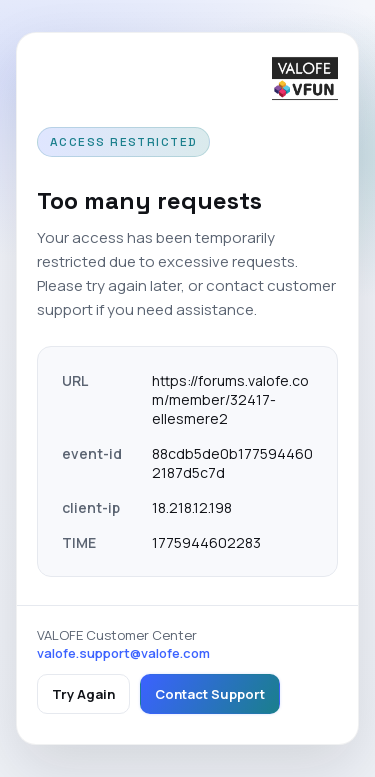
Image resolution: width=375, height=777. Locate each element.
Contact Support (210, 694)
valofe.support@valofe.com (123, 653)
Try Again (83, 694)
